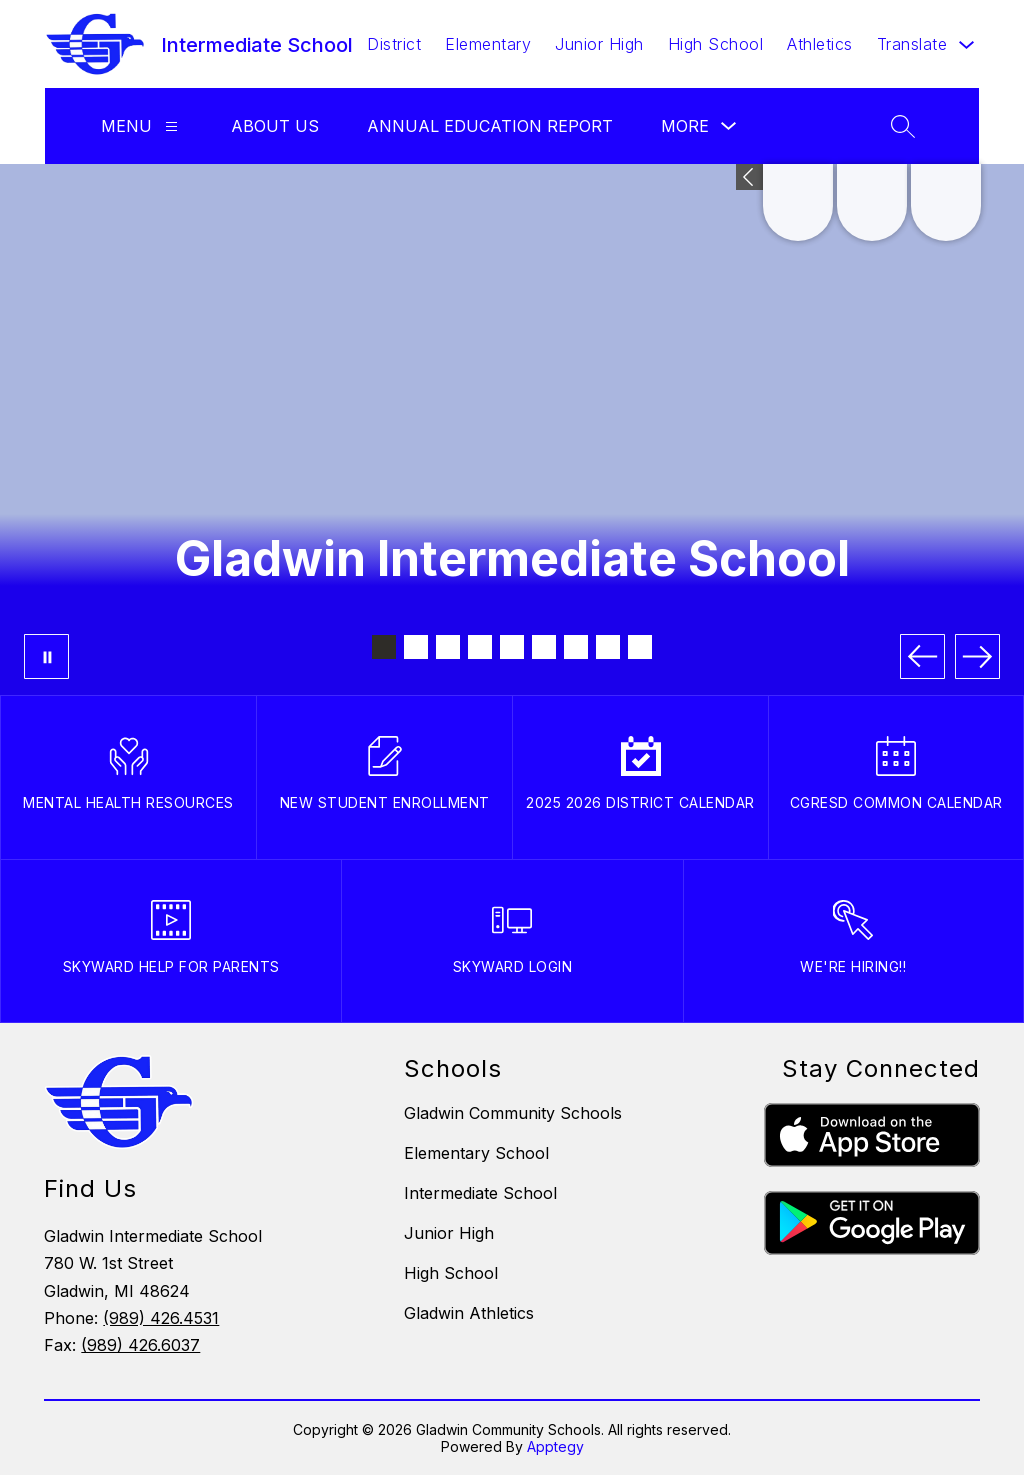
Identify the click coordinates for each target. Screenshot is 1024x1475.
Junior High (599, 44)
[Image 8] (608, 647)
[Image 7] (576, 647)
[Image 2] (416, 647)
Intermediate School (480, 1193)
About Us (275, 126)
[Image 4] (480, 647)
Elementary (488, 44)
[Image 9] (640, 647)
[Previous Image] (922, 656)
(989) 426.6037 (140, 1345)
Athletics (820, 44)
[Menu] (171, 126)
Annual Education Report (490, 126)
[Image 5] (512, 647)
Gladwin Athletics (469, 1313)
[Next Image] (977, 656)
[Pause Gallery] (46, 656)
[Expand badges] (749, 177)
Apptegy (555, 1446)
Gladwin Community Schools (513, 1113)
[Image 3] (448, 647)
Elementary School (476, 1153)
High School (716, 44)
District (394, 44)
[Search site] (903, 126)
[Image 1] (384, 647)
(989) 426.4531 (161, 1318)
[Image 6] (544, 647)
